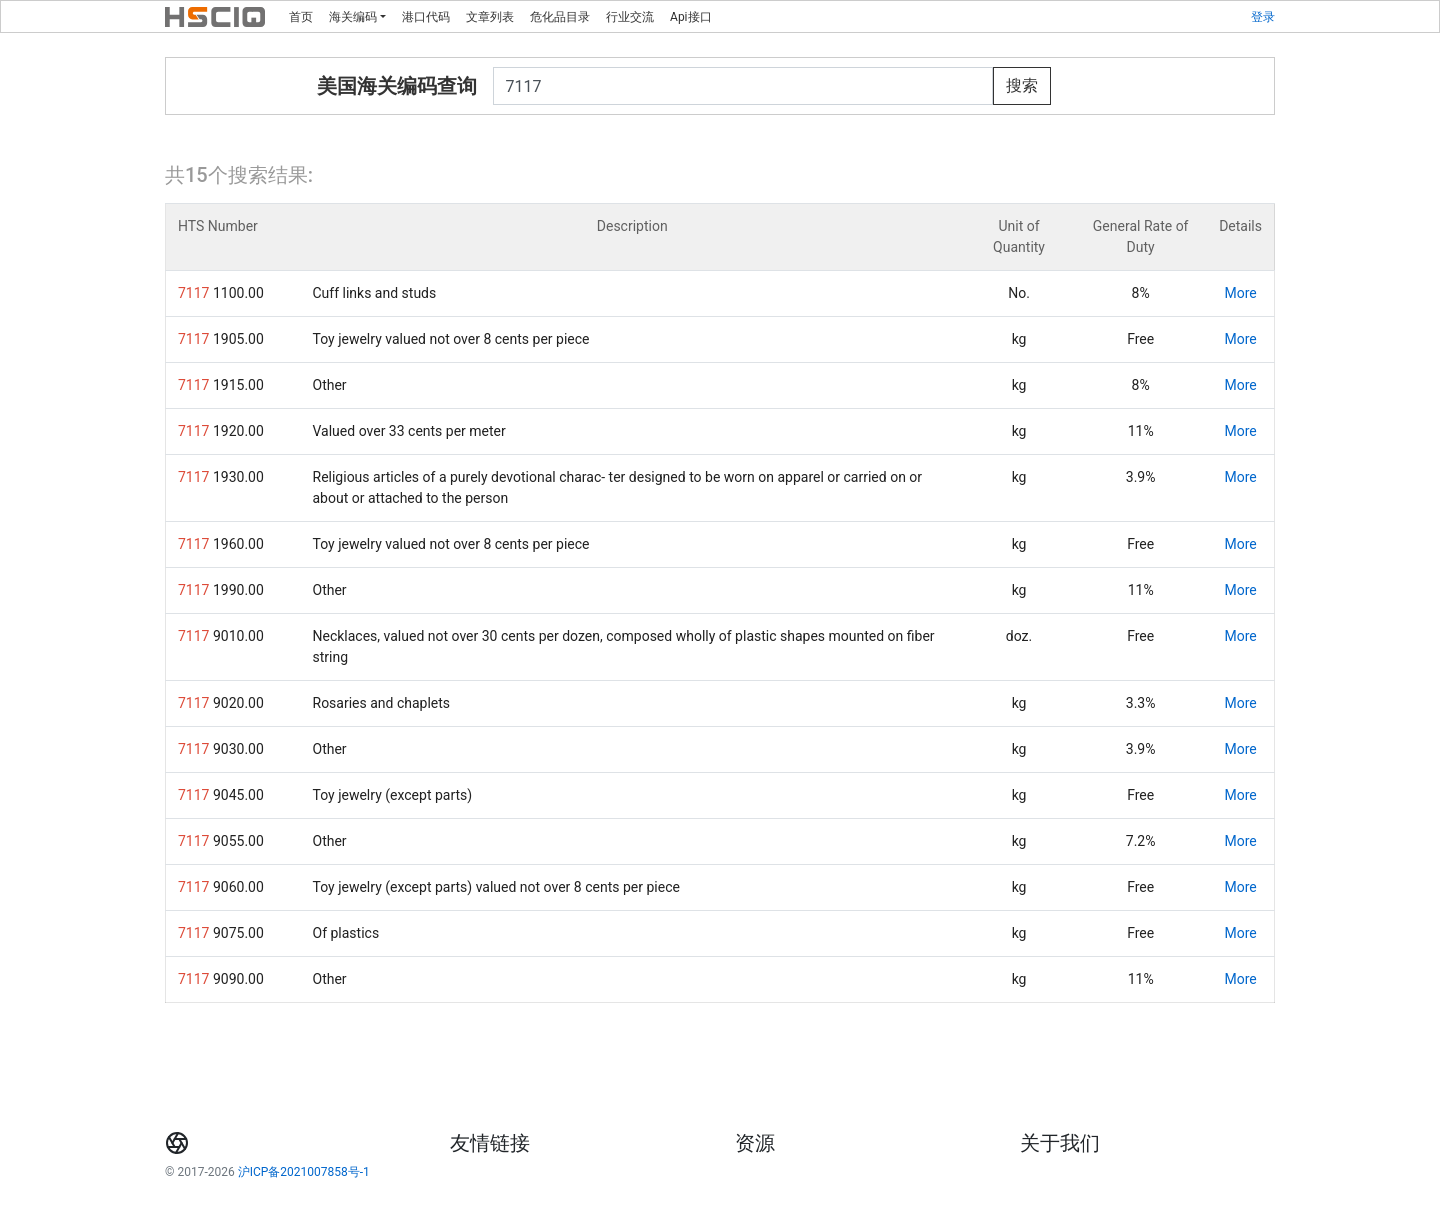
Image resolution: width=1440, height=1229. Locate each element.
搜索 (1022, 85)
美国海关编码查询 (397, 86)
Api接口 (690, 17)
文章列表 (490, 17)
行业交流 (630, 17)
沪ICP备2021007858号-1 (304, 1172)
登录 (1263, 17)
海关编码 (353, 17)
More (1240, 293)
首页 (301, 17)
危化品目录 (560, 17)
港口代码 (426, 17)
